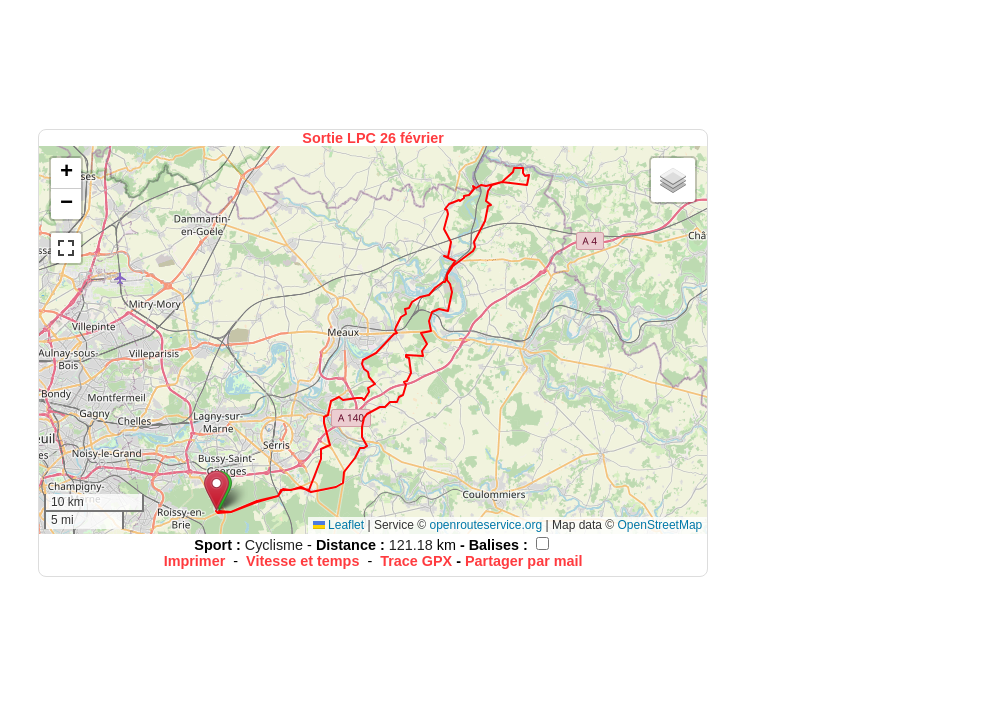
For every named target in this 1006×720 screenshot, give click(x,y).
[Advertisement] (375, 62)
